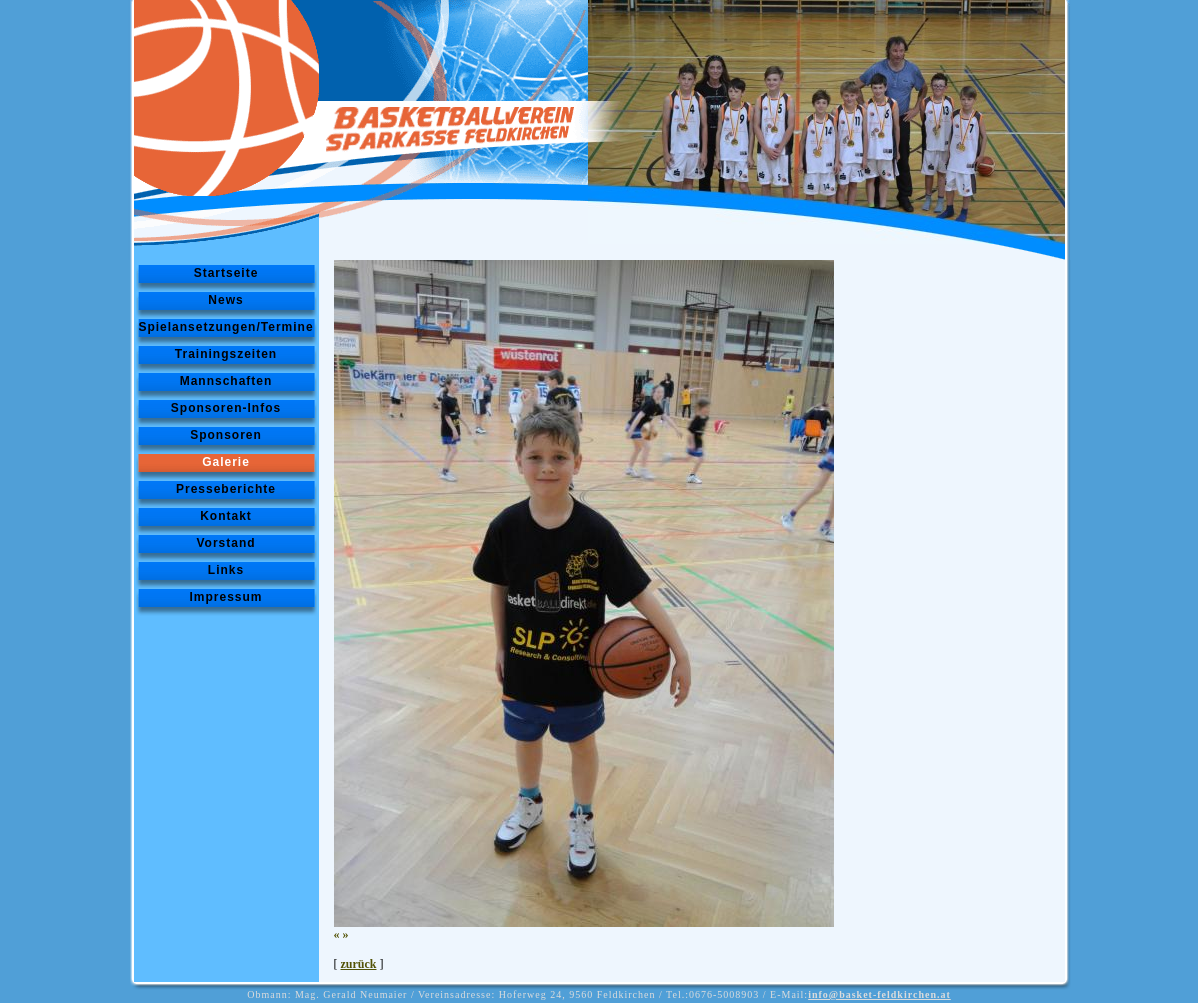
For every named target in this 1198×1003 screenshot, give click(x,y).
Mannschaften (226, 381)
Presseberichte (226, 489)
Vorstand (225, 543)
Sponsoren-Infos (226, 408)
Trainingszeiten (226, 354)
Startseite (226, 273)
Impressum (225, 597)
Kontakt (226, 516)
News (225, 300)
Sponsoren (226, 435)
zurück (359, 964)
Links (226, 570)
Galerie (226, 462)
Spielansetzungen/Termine (225, 327)
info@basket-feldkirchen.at (879, 994)
